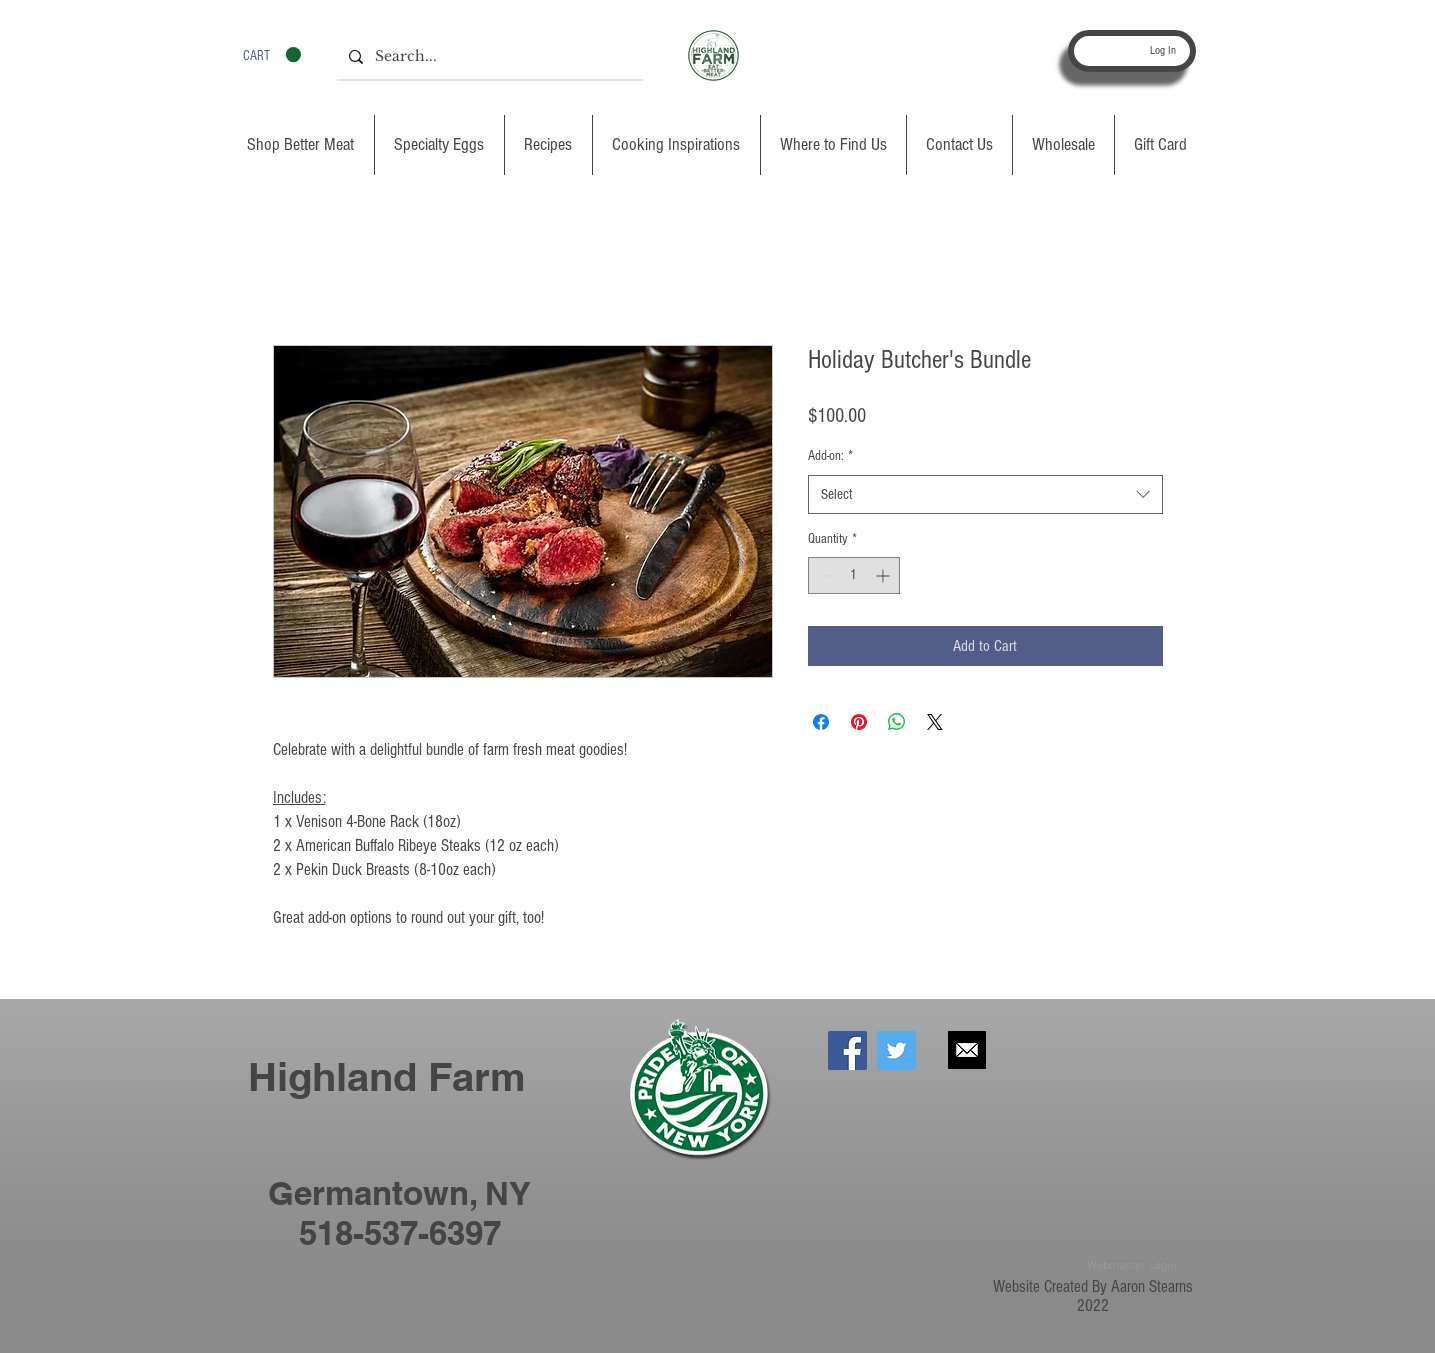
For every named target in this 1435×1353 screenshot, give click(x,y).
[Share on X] (935, 722)
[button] (272, 55)
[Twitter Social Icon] (896, 1050)
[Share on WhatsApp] (897, 722)
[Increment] (884, 575)
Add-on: (830, 456)
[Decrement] (823, 575)
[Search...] (488, 57)
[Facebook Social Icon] (847, 1050)
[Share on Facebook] (821, 722)
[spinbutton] (854, 575)
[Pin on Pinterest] (859, 722)
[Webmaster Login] (1132, 1266)
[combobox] (985, 494)
